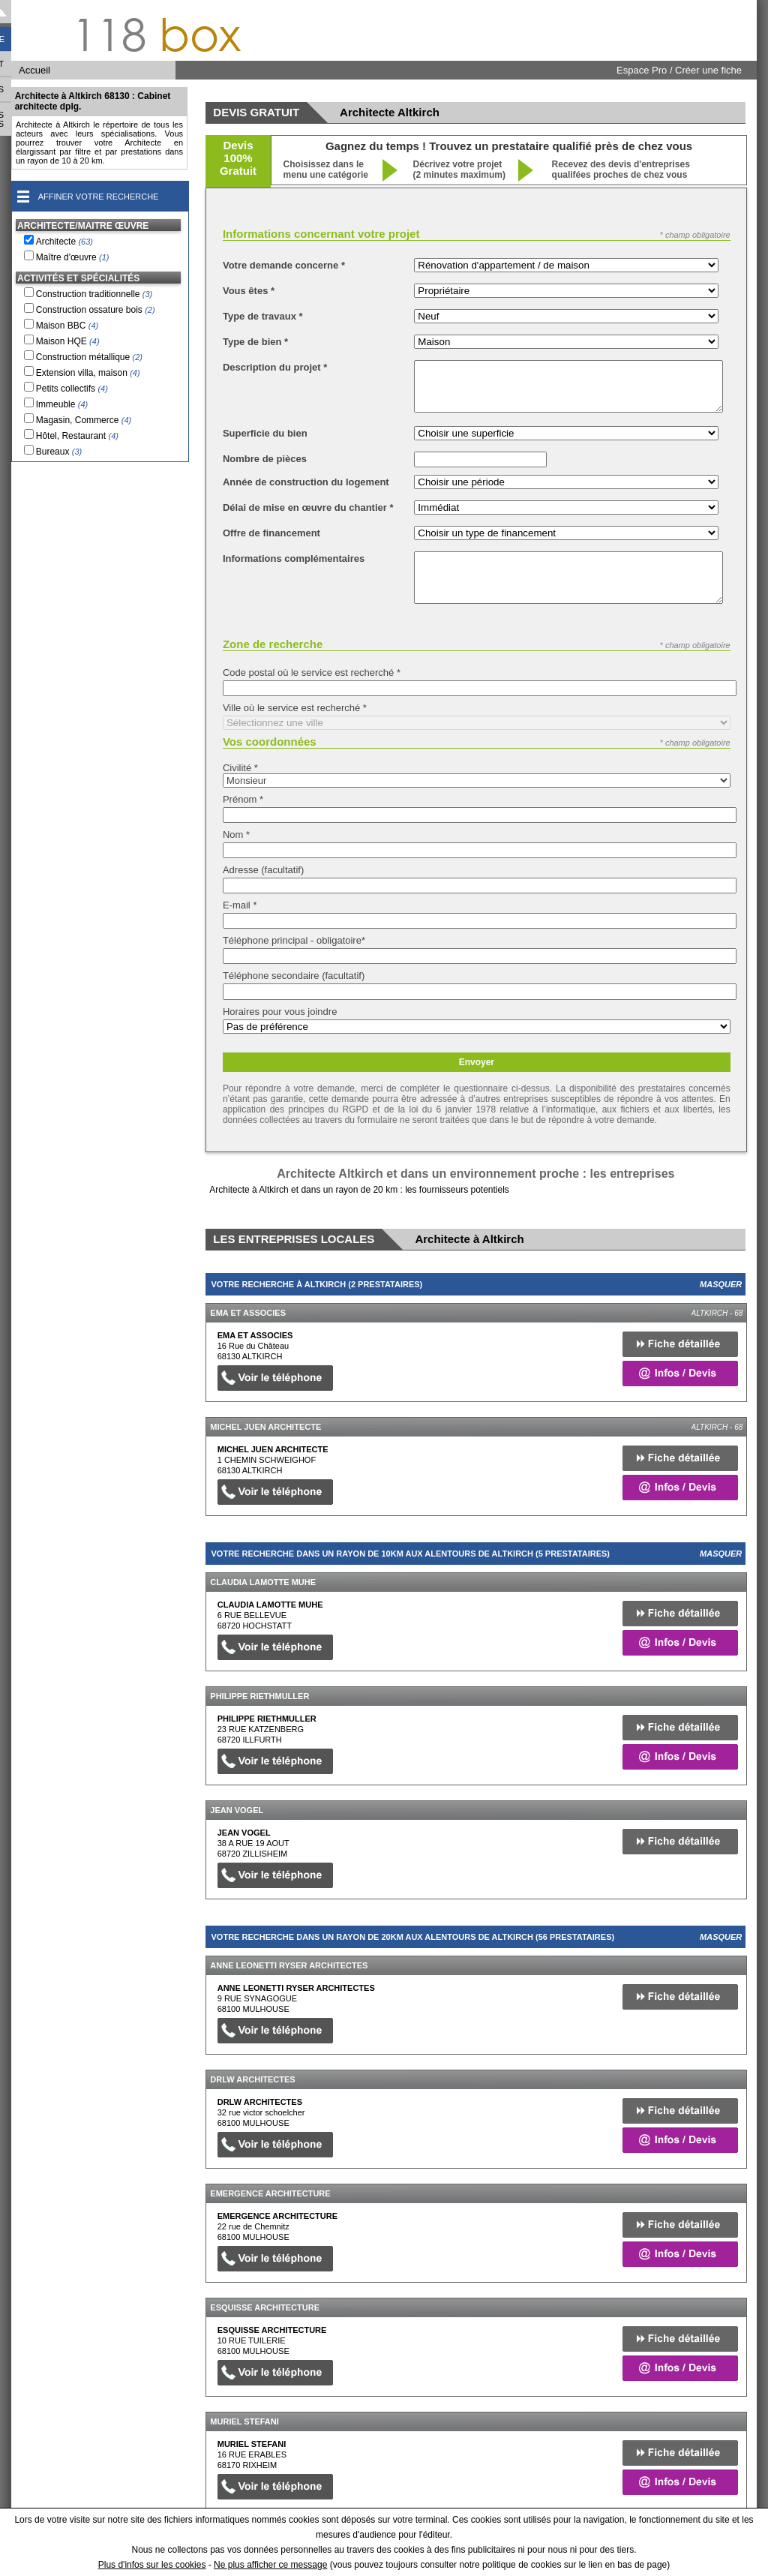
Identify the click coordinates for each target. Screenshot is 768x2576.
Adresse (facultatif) (263, 869)
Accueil (34, 70)
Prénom (243, 799)
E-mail (240, 905)
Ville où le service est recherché (295, 707)
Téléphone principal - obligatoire (294, 940)
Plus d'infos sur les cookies (152, 2564)
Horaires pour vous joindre (280, 1011)
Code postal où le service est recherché (311, 672)
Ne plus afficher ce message (270, 2564)
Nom (236, 834)
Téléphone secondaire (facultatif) (293, 975)
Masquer (721, 1284)
